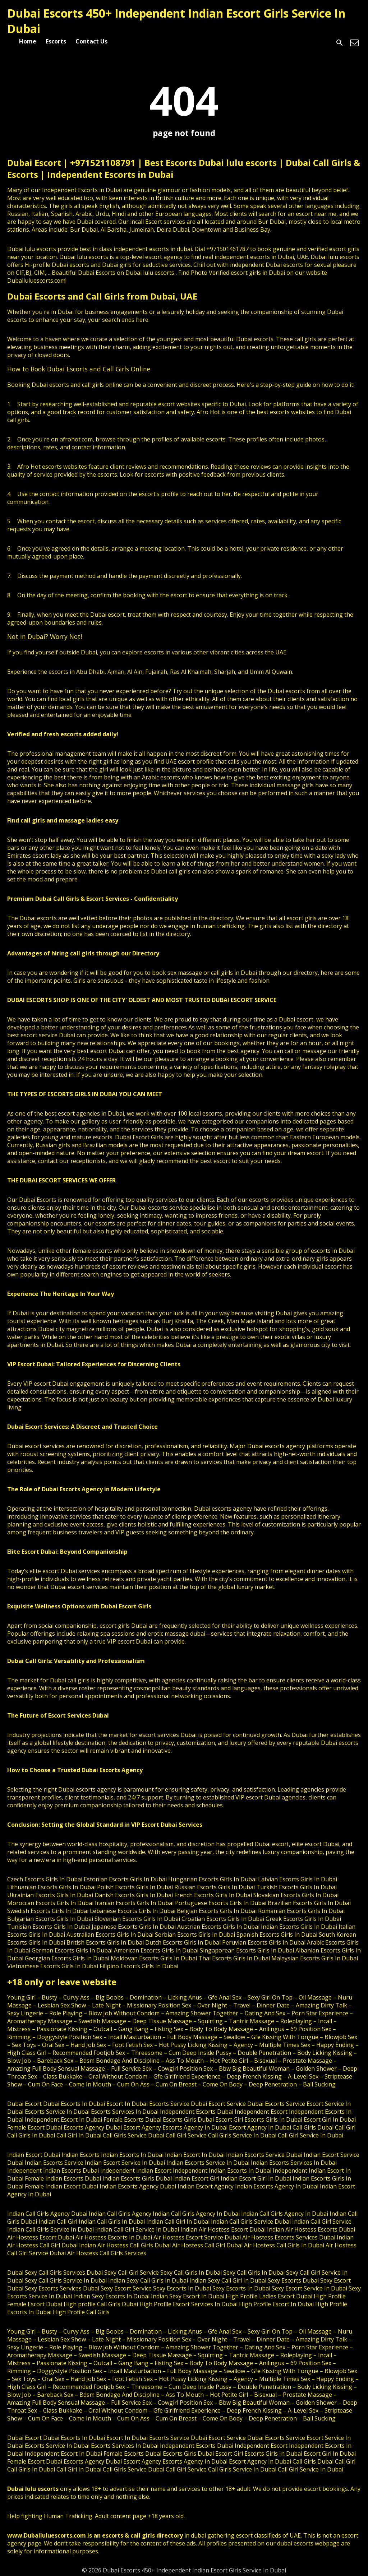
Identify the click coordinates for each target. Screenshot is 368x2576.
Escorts (56, 41)
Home (27, 41)
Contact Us (91, 41)
